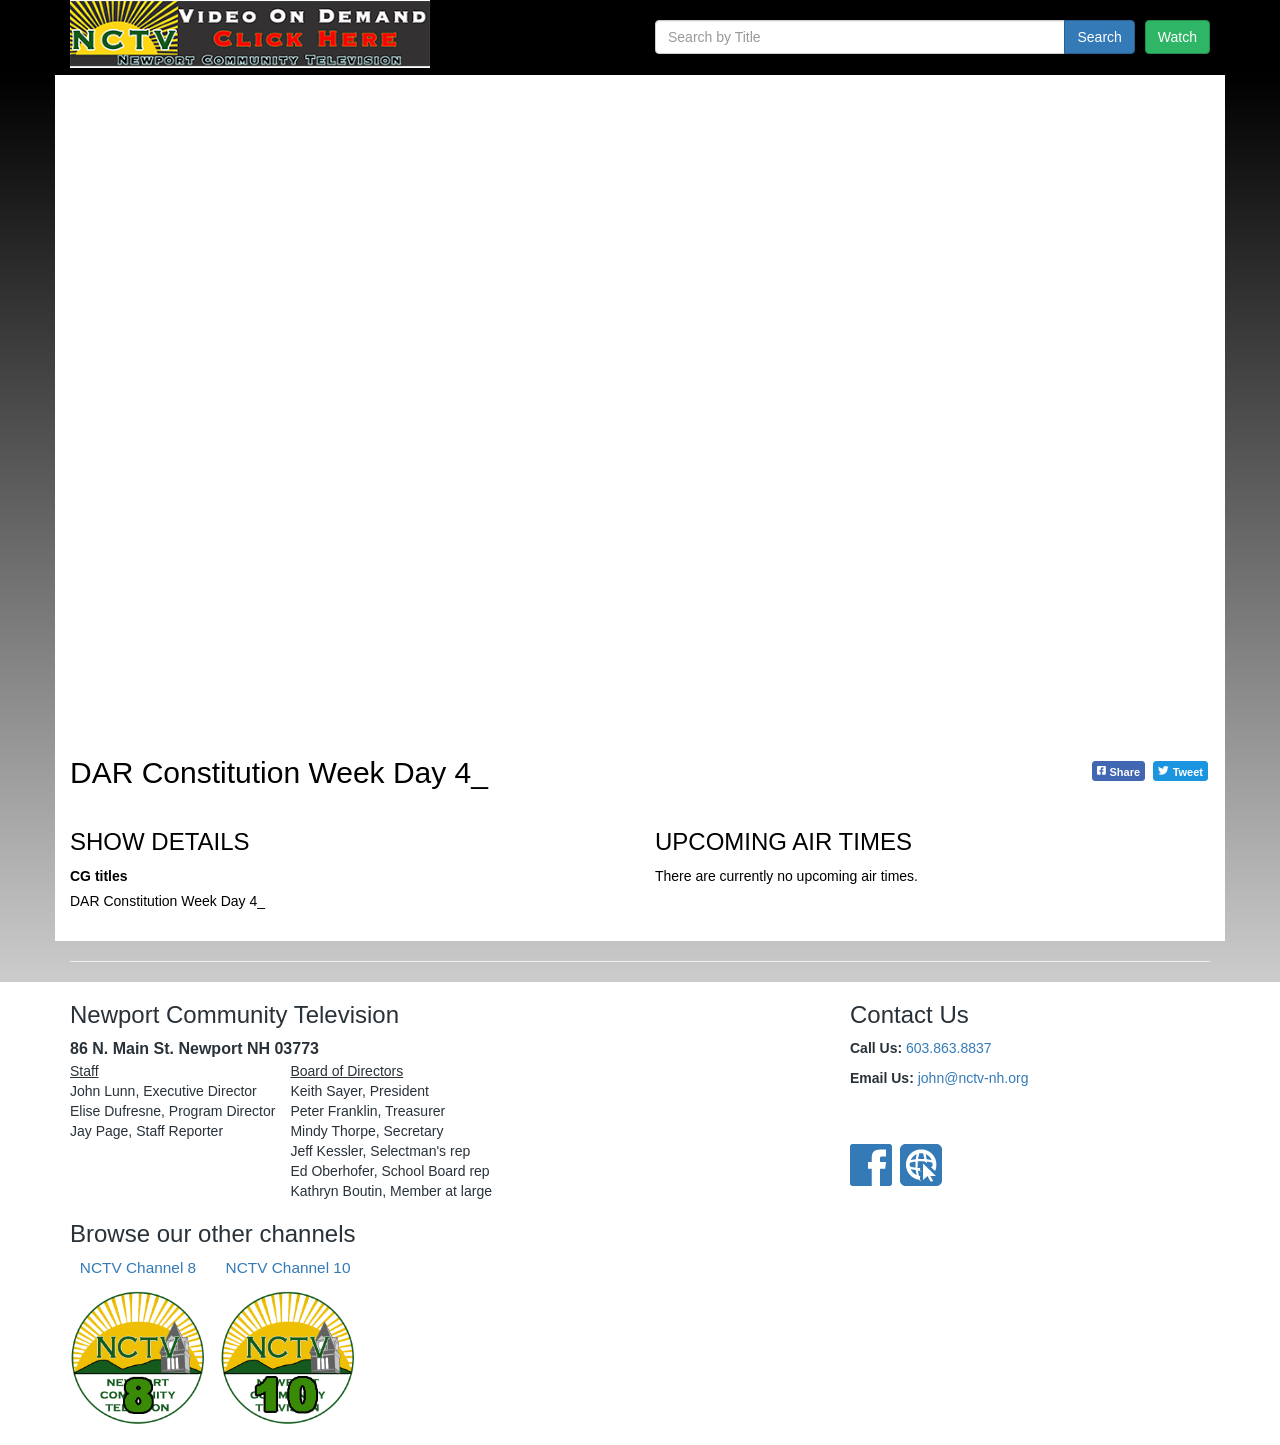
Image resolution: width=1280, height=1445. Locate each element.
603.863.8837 (949, 1048)
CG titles (99, 876)
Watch (1177, 37)
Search (1099, 37)
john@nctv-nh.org (973, 1078)
